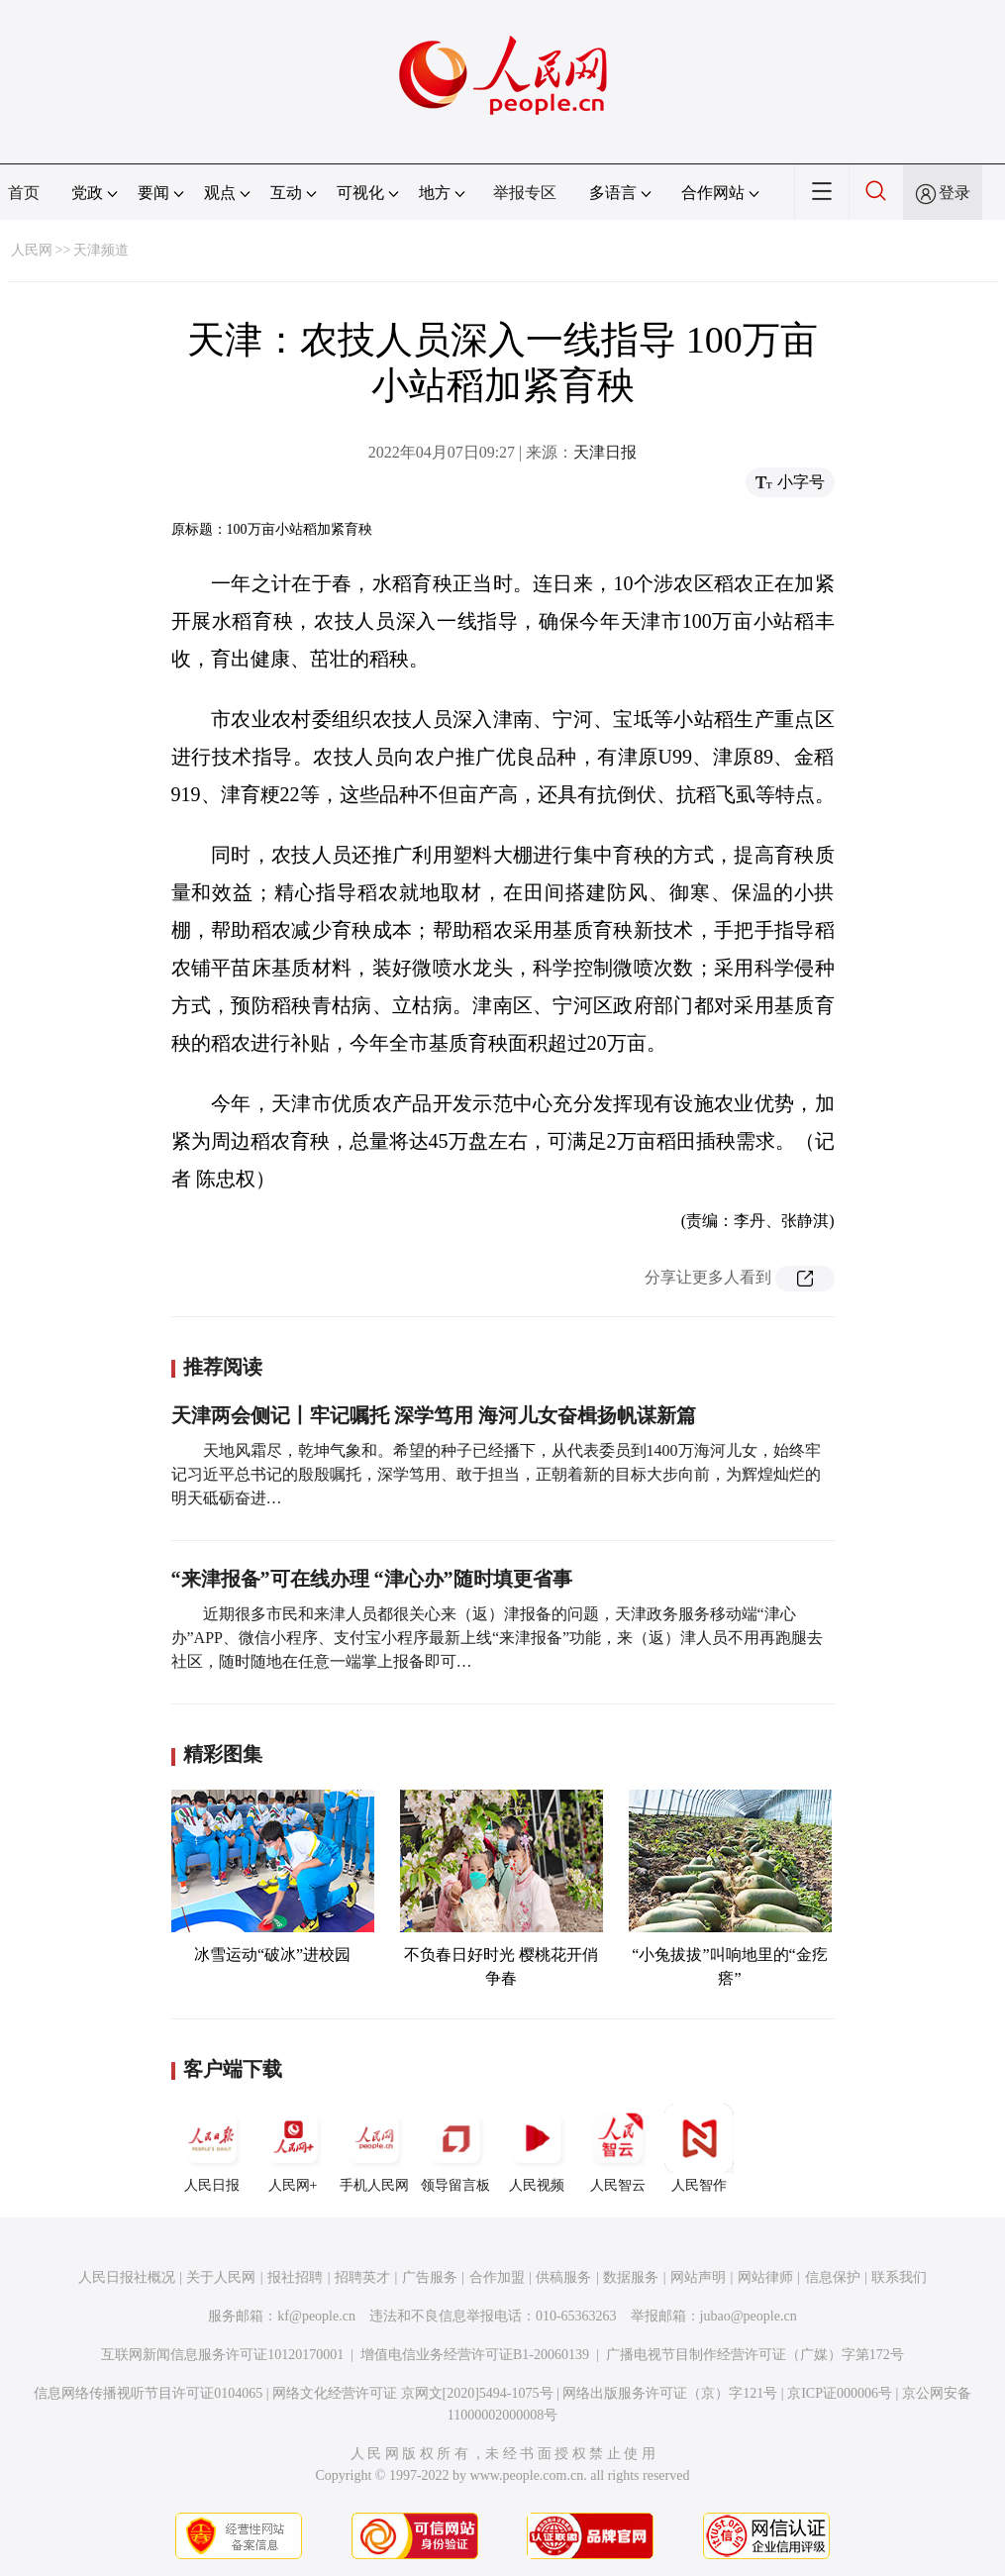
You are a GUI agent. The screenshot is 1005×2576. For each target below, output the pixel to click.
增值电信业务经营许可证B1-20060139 (474, 2354)
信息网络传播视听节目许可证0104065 (148, 2393)
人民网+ (293, 2148)
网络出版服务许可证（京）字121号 (669, 2393)
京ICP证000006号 (839, 2393)
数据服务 (630, 2277)
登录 (954, 192)
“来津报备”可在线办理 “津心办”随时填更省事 (371, 1579)
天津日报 (605, 452)
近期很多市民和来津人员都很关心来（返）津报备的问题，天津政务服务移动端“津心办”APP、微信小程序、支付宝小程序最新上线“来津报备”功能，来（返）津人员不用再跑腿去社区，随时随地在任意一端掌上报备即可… (497, 1637)
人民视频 (536, 2148)
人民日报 (212, 2148)
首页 (24, 192)
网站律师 (765, 2277)
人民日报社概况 (126, 2277)
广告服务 (429, 2277)
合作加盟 (497, 2277)
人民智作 (699, 2148)
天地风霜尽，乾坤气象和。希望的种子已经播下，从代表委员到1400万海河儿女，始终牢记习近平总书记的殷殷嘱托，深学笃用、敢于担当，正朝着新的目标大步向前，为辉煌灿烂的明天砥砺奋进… (496, 1474)
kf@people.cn (316, 2316)
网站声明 (698, 2277)
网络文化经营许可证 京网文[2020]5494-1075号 (412, 2393)
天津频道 (101, 250)
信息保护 (832, 2277)
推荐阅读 (222, 1367)
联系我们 (899, 2277)
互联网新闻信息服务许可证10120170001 (222, 2354)
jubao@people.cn (748, 2316)
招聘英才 (362, 2277)
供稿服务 (563, 2277)
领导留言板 (455, 2148)
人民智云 (618, 2148)
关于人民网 (220, 2277)
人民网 (31, 250)
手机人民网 (374, 2148)
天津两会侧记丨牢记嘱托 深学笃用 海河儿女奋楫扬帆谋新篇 (433, 1415)
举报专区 (524, 192)
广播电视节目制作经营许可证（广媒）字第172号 (755, 2354)
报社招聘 (295, 2277)
